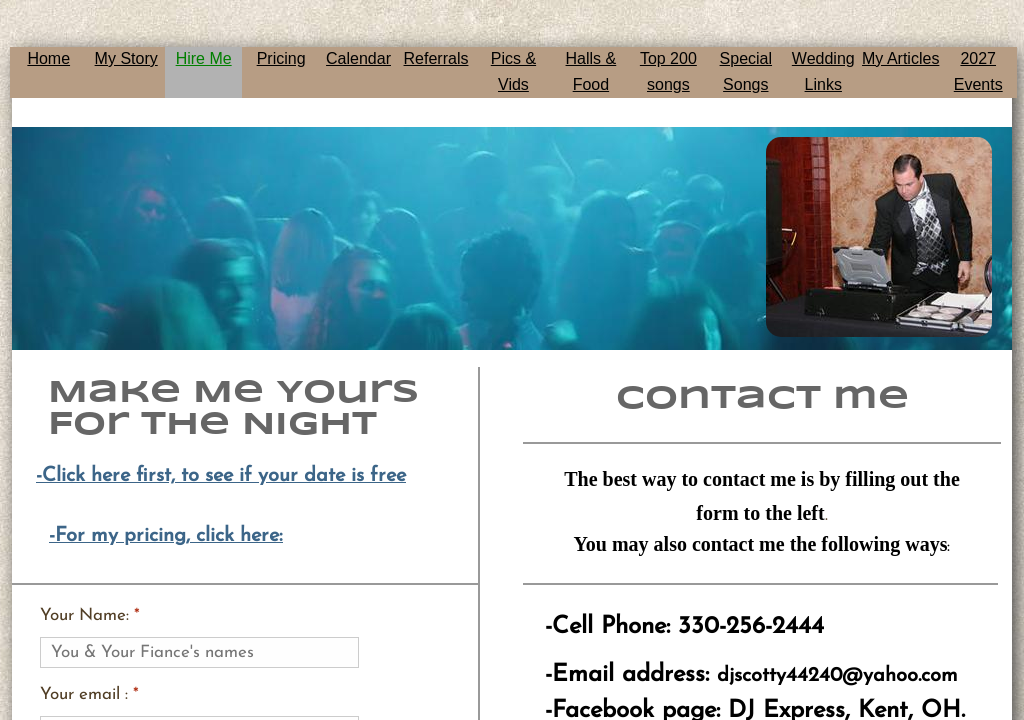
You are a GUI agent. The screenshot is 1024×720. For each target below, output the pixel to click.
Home (48, 58)
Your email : (89, 694)
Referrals (436, 58)
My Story (126, 58)
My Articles (900, 58)
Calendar (358, 58)
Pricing (281, 58)
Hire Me (204, 58)
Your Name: (90, 615)
